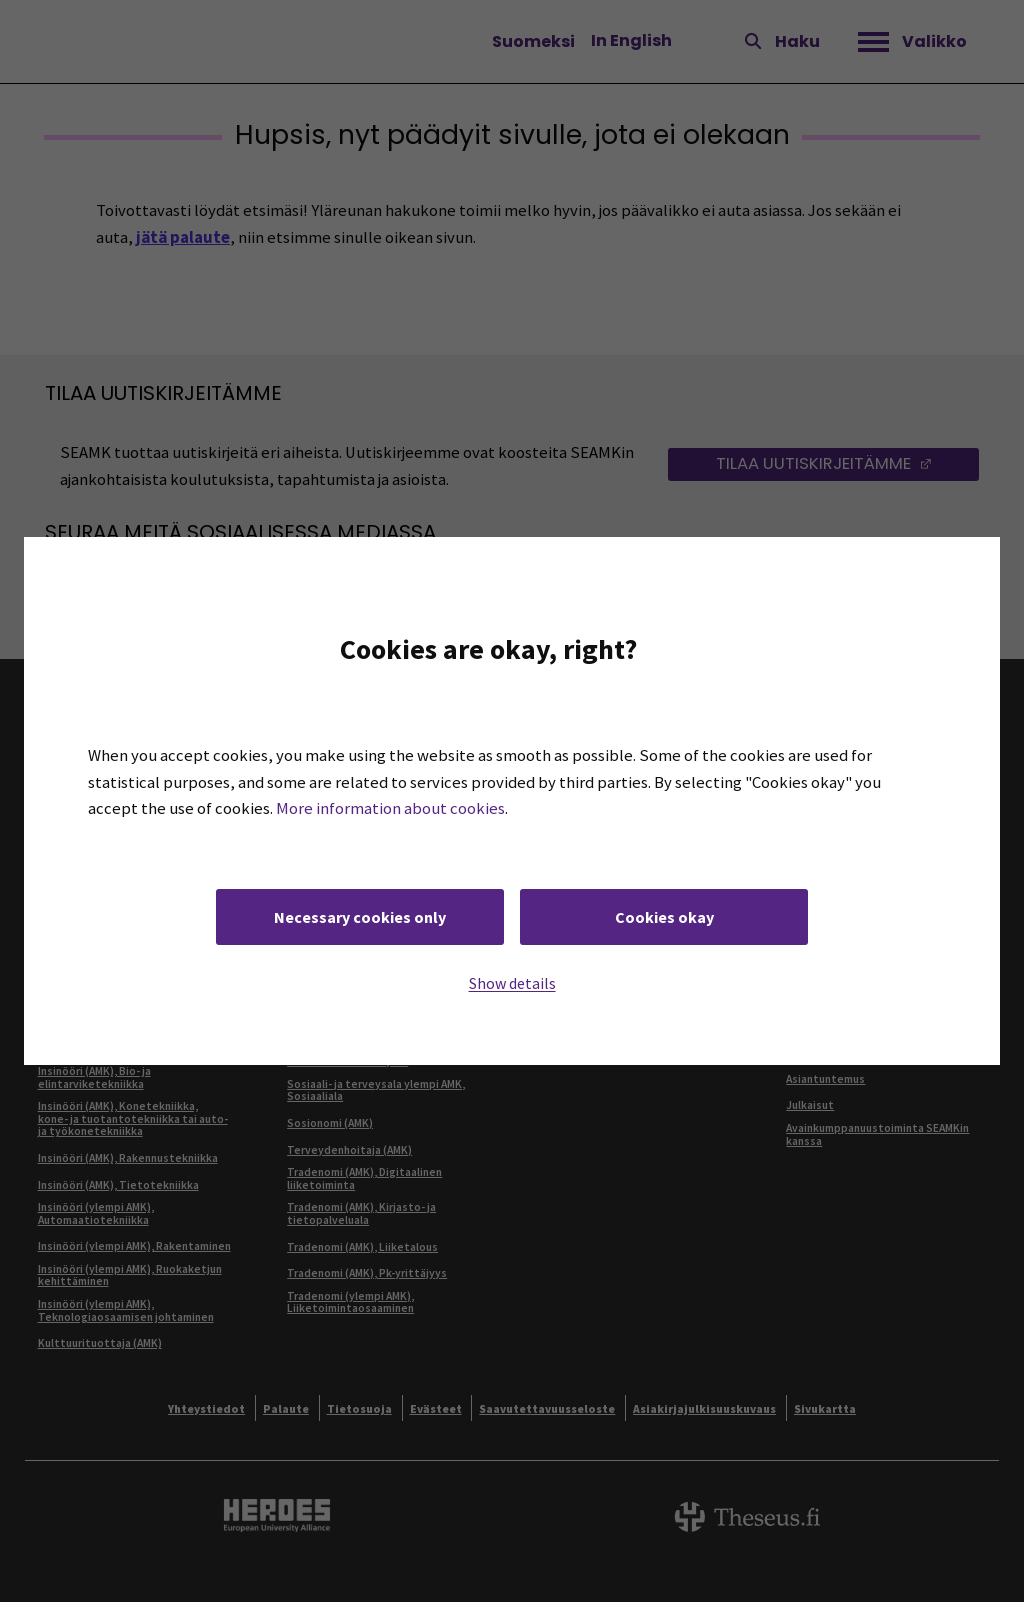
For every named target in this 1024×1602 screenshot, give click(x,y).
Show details (512, 983)
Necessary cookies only (360, 917)
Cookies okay (664, 917)
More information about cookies (390, 808)
